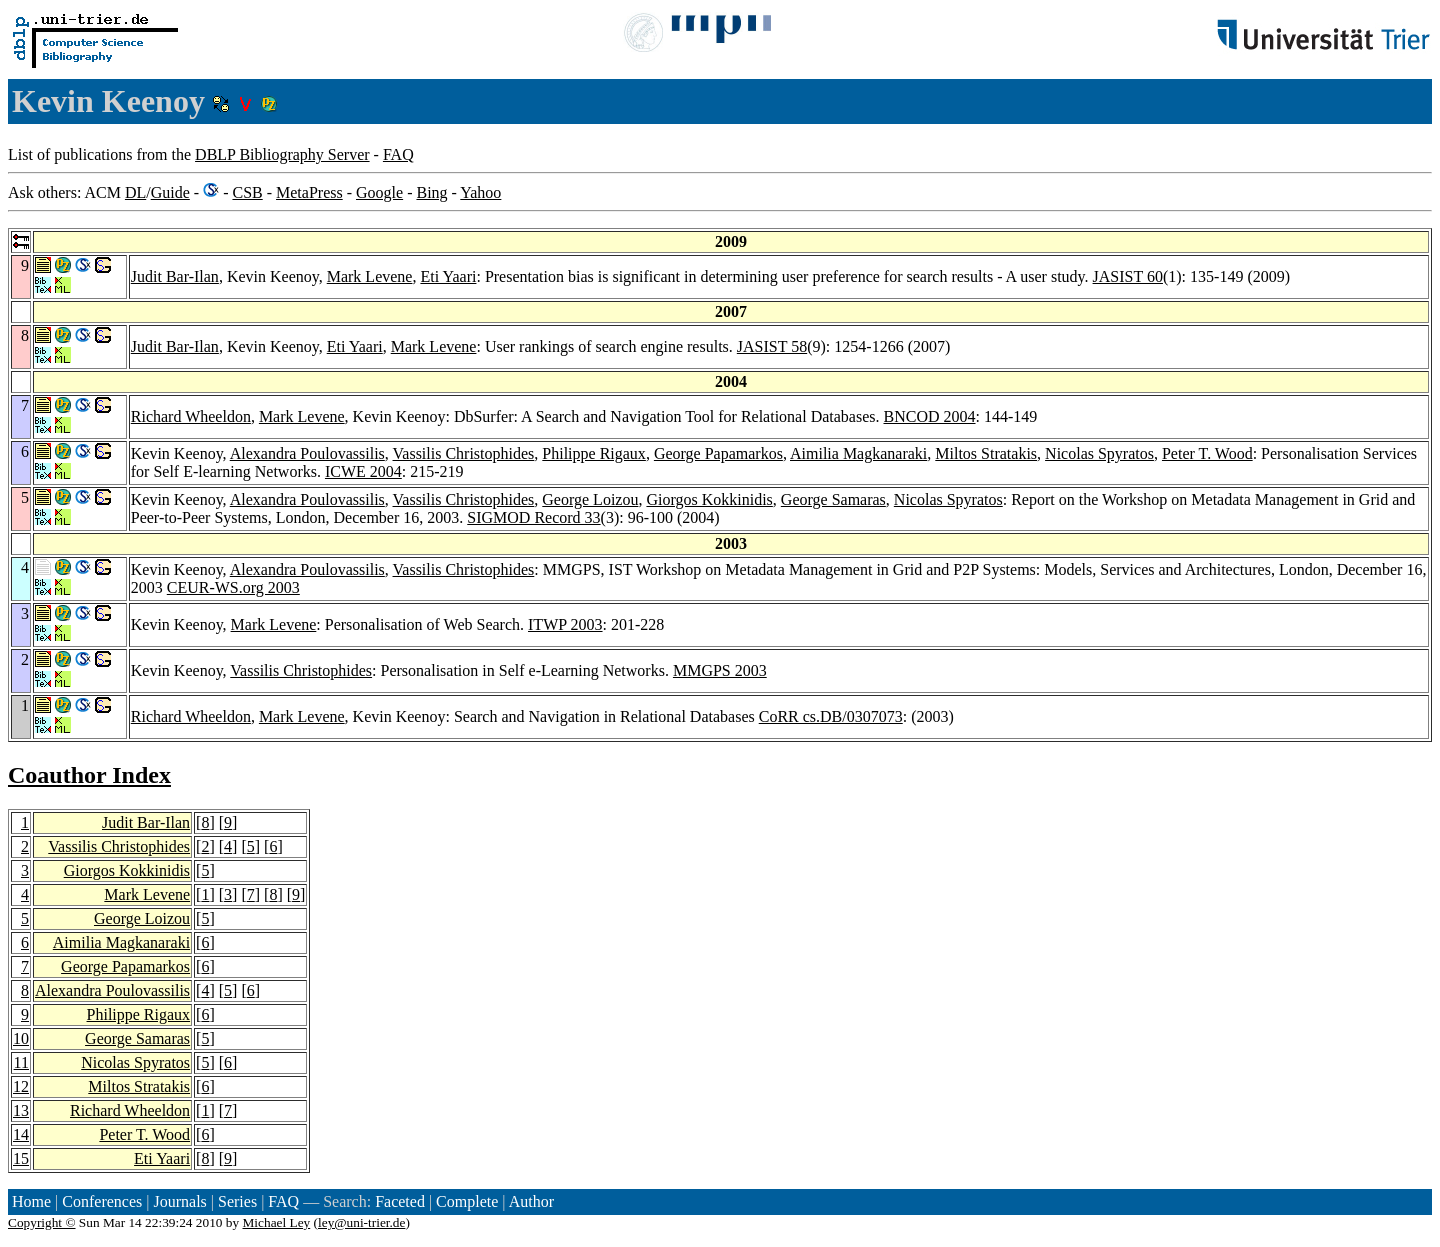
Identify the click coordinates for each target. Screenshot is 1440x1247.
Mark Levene (370, 276)
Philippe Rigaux (594, 453)
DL (135, 192)
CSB (247, 192)
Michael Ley (277, 1222)
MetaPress (309, 192)
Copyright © (42, 1222)
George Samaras (833, 499)
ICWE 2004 (363, 471)
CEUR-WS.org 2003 (233, 587)
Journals (179, 1201)
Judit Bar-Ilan (175, 276)
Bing (431, 192)
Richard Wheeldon (191, 416)
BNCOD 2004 (930, 416)
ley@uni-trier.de (361, 1222)
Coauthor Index (89, 775)
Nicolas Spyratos (1099, 453)
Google (379, 192)
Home (31, 1201)
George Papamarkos (718, 453)
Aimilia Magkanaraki (858, 453)
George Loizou (590, 499)
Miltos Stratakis (986, 453)
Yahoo (480, 192)
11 (21, 1062)
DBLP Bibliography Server (282, 154)
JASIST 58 (772, 346)
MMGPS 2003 (720, 670)
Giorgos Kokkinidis (709, 499)
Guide (170, 192)
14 (21, 1134)
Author (531, 1201)
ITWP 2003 (565, 624)
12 (21, 1086)
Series (237, 1201)
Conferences (102, 1201)
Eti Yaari (448, 276)
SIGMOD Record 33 (533, 517)
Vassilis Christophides (464, 453)
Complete (467, 1201)
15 (21, 1158)
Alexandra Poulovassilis (307, 453)
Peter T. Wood (1207, 453)
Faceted (400, 1201)
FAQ (398, 154)
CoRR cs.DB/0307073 (831, 716)
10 (21, 1038)
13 (21, 1110)
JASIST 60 (1128, 276)
